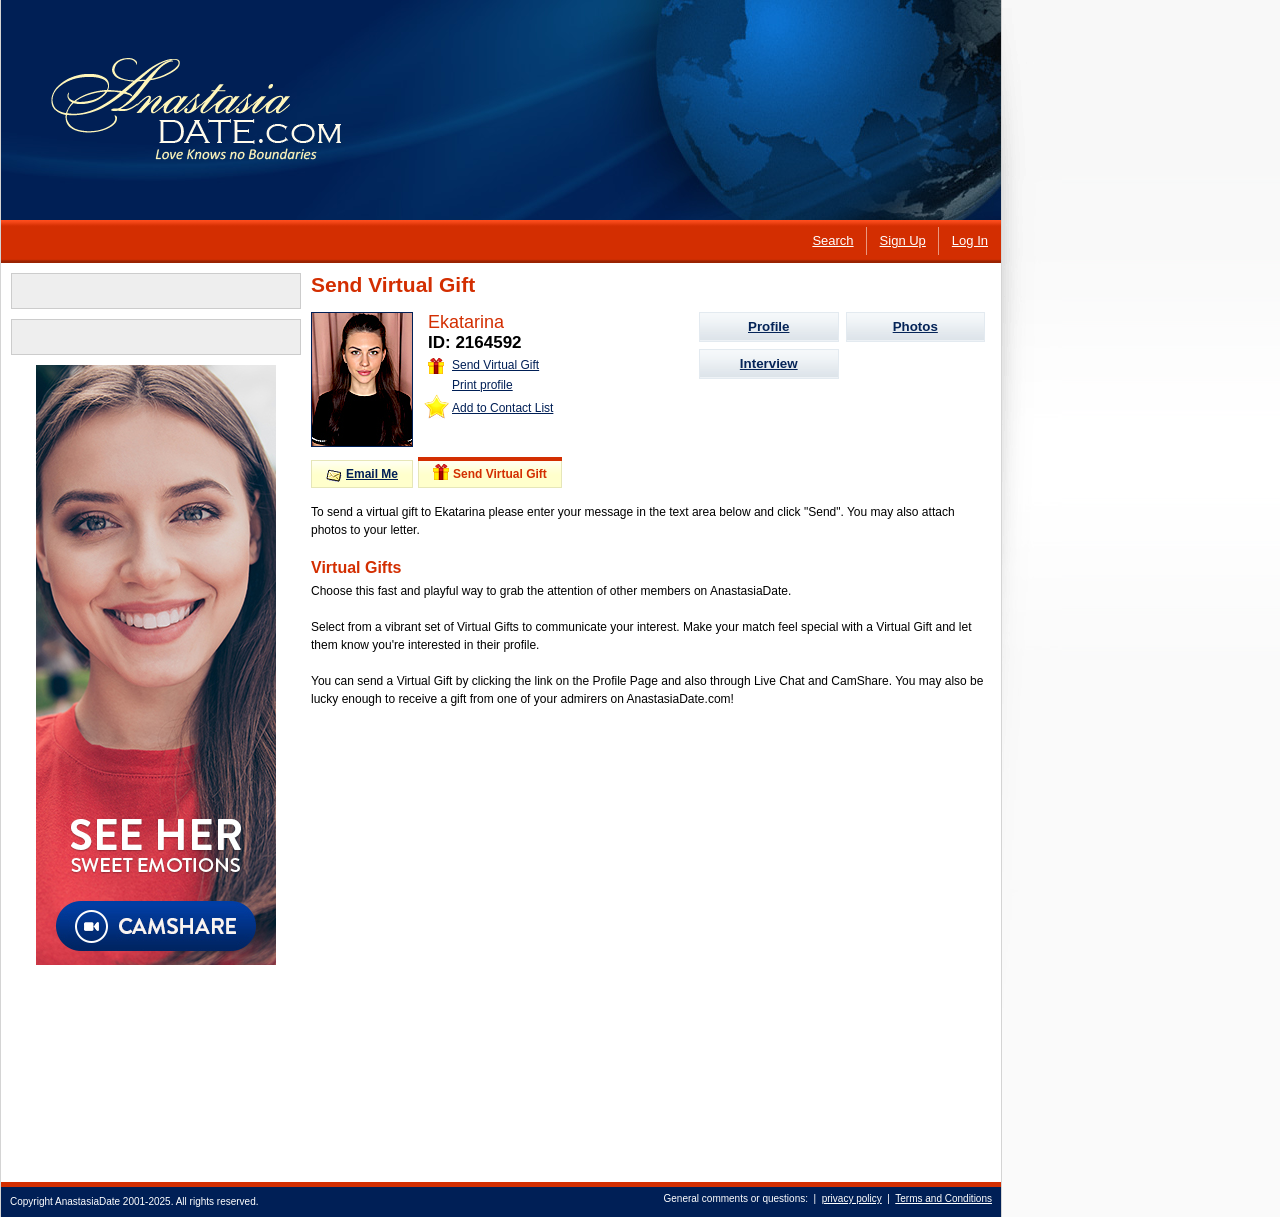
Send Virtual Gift (483, 365)
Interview (769, 363)
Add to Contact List (502, 408)
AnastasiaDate (87, 1201)
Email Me (362, 474)
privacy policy (852, 1198)
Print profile (482, 385)
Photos (915, 326)
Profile (768, 326)
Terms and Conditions (943, 1198)
